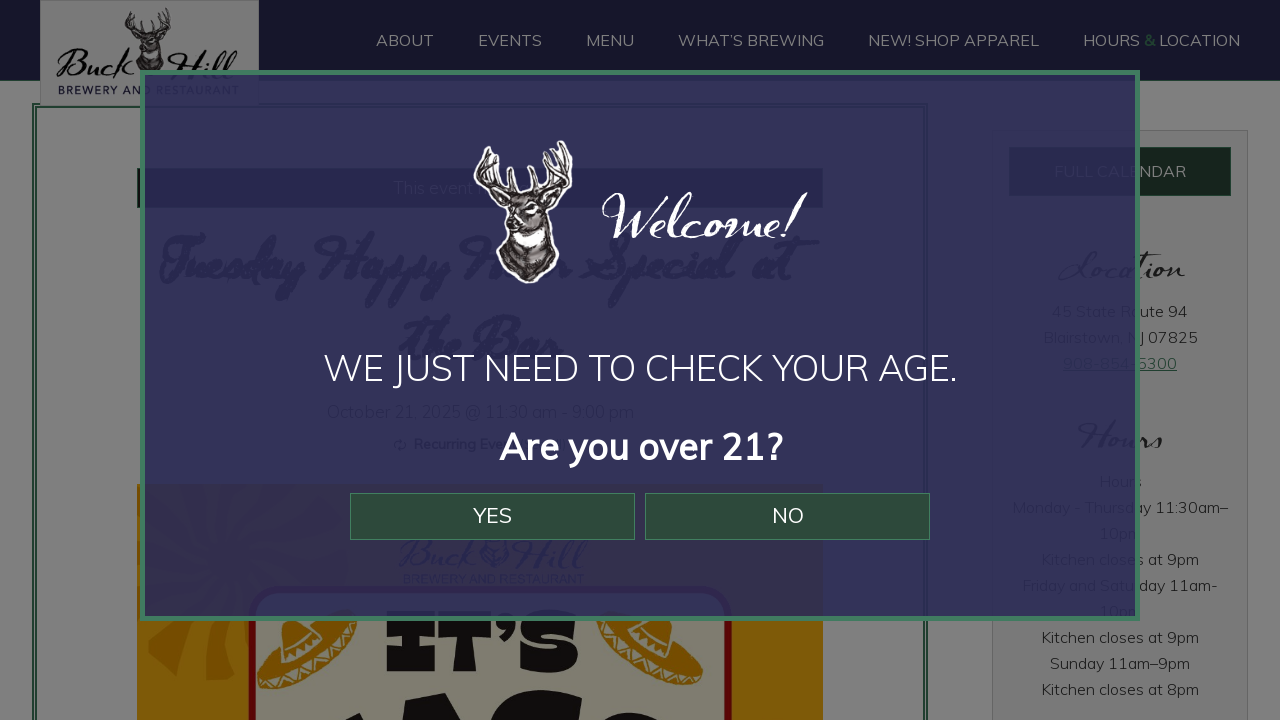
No (797, 528)
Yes (483, 528)
